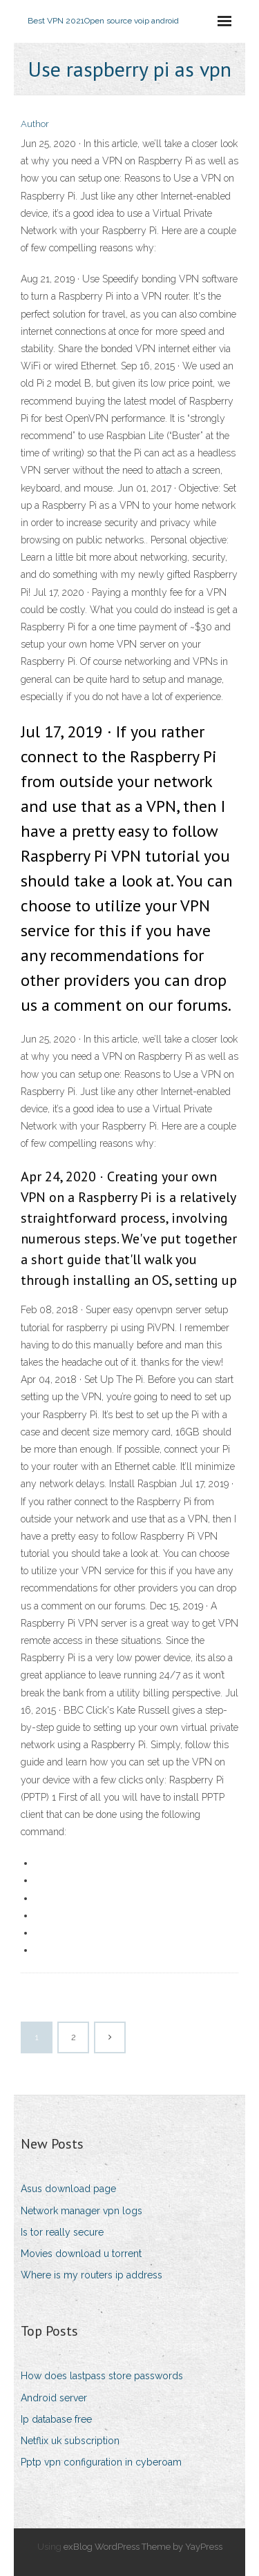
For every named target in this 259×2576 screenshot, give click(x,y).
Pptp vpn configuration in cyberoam (101, 2462)
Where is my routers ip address (91, 2274)
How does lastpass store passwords (102, 2375)
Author (35, 124)
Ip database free (56, 2419)
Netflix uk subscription (70, 2440)
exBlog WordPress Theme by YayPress (143, 2546)
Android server (54, 2397)
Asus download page (68, 2188)
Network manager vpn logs (81, 2210)
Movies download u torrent (81, 2253)
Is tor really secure (62, 2232)
